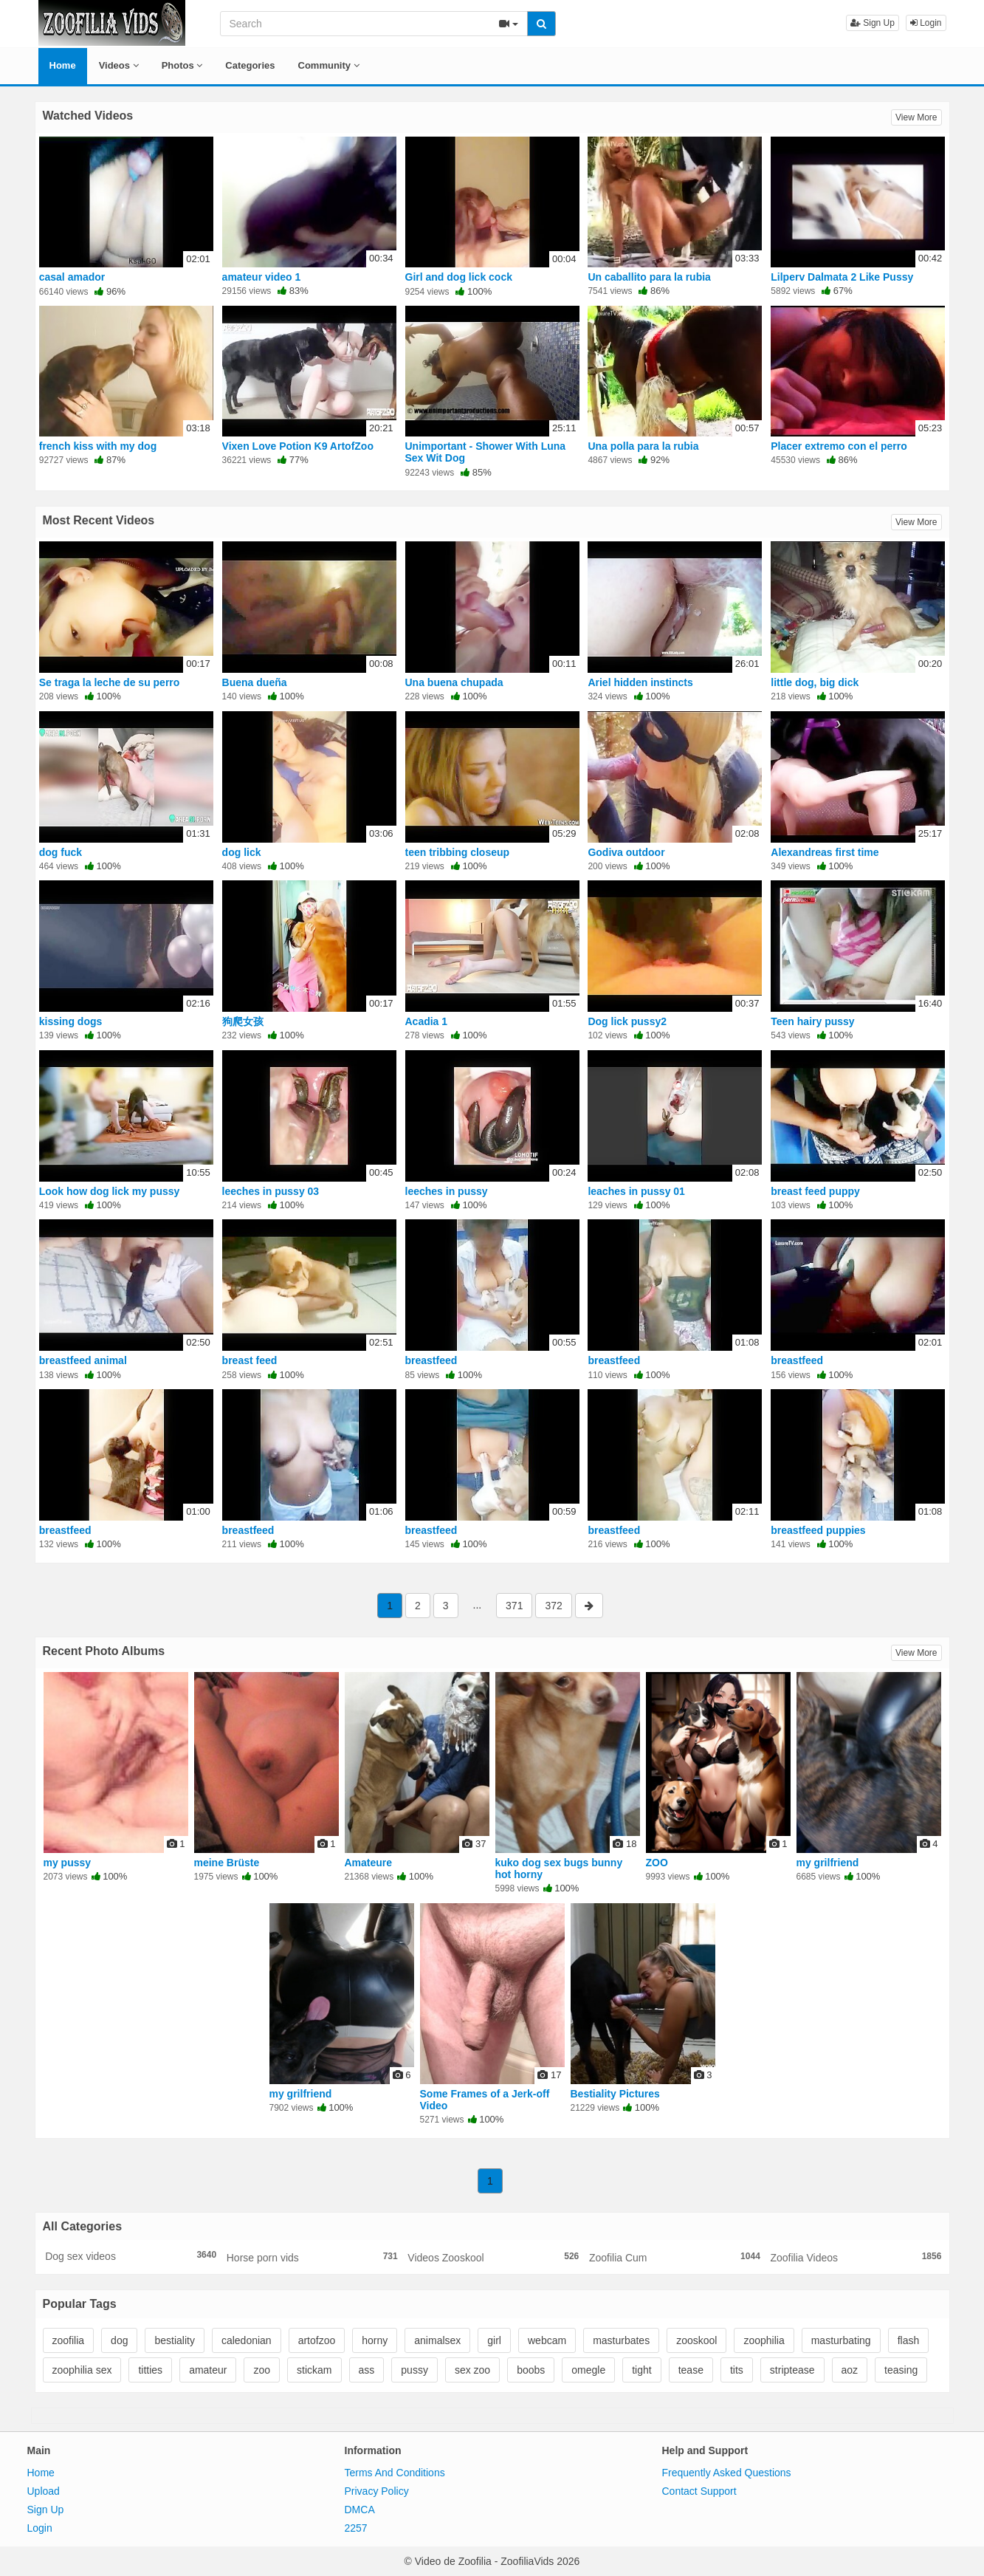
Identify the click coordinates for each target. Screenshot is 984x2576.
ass (367, 2370)
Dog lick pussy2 (627, 1021)
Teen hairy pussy (812, 1021)
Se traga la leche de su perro (109, 682)
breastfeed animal (83, 1360)
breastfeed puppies (818, 1530)
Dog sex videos (130, 2255)
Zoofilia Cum (674, 2257)
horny (375, 2340)
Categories (250, 65)
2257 (356, 2528)
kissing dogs (71, 1021)
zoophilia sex (82, 2370)
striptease (792, 2370)
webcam (547, 2340)
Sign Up (872, 23)
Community (328, 65)
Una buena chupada (454, 682)
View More (916, 117)
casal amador (72, 277)
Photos (182, 65)
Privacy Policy (377, 2491)
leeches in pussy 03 (271, 1191)
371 (514, 1605)
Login (926, 23)
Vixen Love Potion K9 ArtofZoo (298, 446)
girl (494, 2340)
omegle (588, 2370)
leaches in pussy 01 (636, 1191)
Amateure (369, 1862)
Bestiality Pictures (615, 2094)
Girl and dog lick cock (458, 277)
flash (909, 2340)
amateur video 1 (261, 277)
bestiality (174, 2340)
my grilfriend (828, 1862)
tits (736, 2370)
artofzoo (317, 2340)
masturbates (621, 2340)
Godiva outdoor (626, 852)
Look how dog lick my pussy (109, 1191)
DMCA (360, 2509)
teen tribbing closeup (457, 852)
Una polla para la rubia (643, 446)
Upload (43, 2491)
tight (641, 2370)
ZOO (657, 1862)
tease (690, 2370)
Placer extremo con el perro (838, 446)
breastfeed (431, 1360)
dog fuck (60, 852)
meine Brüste (227, 1862)
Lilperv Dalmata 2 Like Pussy (842, 277)
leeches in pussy (446, 1191)
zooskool (696, 2340)
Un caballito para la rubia (649, 277)
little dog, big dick (815, 682)
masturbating (841, 2340)
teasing (901, 2370)
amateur (208, 2370)
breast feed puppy (815, 1191)
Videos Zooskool (493, 2257)
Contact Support (699, 2491)
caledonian (246, 2340)
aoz (850, 2370)
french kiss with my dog (97, 446)
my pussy (68, 1862)
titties (150, 2370)
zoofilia (68, 2340)
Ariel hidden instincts (640, 682)
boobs (531, 2370)
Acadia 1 (426, 1021)
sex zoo (472, 2370)
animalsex (437, 2340)
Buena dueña (254, 682)
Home (62, 65)
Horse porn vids (312, 2257)
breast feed (250, 1360)
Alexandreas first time (824, 852)
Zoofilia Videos (855, 2257)
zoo (261, 2370)
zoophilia (763, 2340)
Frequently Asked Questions (726, 2473)
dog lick (241, 852)
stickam (314, 2370)
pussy (414, 2370)
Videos (119, 65)
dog (119, 2340)
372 (553, 1605)
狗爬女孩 (243, 1021)
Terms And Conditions (395, 2473)
